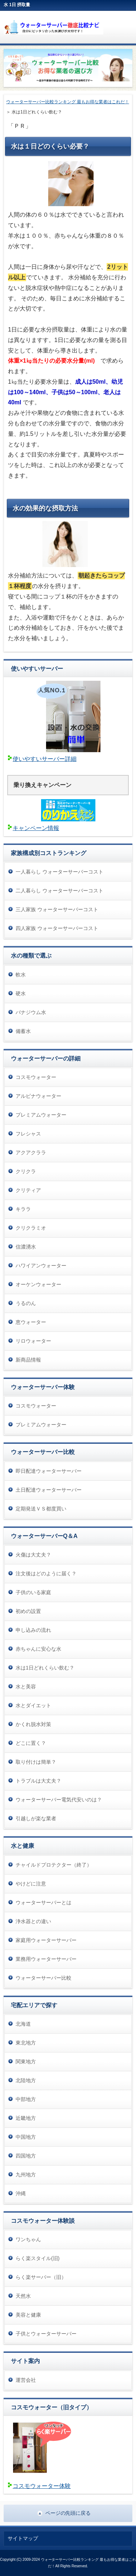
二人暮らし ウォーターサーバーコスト (59, 890)
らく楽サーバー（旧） (41, 2277)
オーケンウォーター (38, 1284)
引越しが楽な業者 (36, 1818)
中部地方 (26, 2099)
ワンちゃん (28, 2239)
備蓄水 (23, 1031)
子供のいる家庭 (33, 1592)
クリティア (28, 1190)
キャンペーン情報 (36, 828)
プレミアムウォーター (41, 1115)
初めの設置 (28, 1611)
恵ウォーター (31, 1322)
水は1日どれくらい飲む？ (45, 1668)
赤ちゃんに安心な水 (38, 1649)
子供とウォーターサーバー (46, 2334)
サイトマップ (23, 2538)
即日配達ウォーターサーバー (49, 1471)
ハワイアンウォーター (41, 1265)
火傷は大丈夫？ (33, 1555)
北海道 (23, 2024)
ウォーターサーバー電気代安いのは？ (59, 1799)
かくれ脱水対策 (33, 1724)
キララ (23, 1209)
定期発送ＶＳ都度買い (41, 1509)
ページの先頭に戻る (68, 2513)
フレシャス (28, 1134)
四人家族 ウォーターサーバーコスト (57, 928)
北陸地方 (26, 2080)
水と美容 (26, 1686)
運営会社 (26, 2380)
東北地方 (26, 2043)
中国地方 (26, 2137)
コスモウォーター (36, 1077)
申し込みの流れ (33, 1630)
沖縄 (21, 2193)
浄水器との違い (33, 1921)
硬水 (21, 993)
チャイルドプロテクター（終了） (54, 1865)
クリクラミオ (31, 1228)
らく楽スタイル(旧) (37, 2258)
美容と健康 (28, 2315)
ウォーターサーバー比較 (43, 1978)
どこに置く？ (31, 1743)
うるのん (26, 1303)
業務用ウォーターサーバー (46, 1959)
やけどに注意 (31, 1884)
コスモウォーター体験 (42, 2486)
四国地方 (26, 2156)
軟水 (21, 975)
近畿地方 (26, 2118)
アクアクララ (31, 1152)
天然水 (23, 2296)
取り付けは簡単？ (36, 1762)
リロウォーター (33, 1341)
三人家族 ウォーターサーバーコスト (57, 909)
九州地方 (26, 2174)
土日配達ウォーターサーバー (49, 1490)
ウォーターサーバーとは (43, 1902)
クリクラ (26, 1171)
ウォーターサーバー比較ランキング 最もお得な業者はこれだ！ (67, 101)
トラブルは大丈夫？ (38, 1781)
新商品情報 (28, 1360)
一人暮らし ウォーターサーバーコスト (59, 872)
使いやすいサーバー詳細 (45, 759)
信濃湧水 (26, 1247)
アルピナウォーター (38, 1096)
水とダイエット (33, 1705)
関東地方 (26, 2061)
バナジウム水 (31, 1012)
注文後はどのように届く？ (46, 1573)
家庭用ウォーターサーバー (46, 1940)
